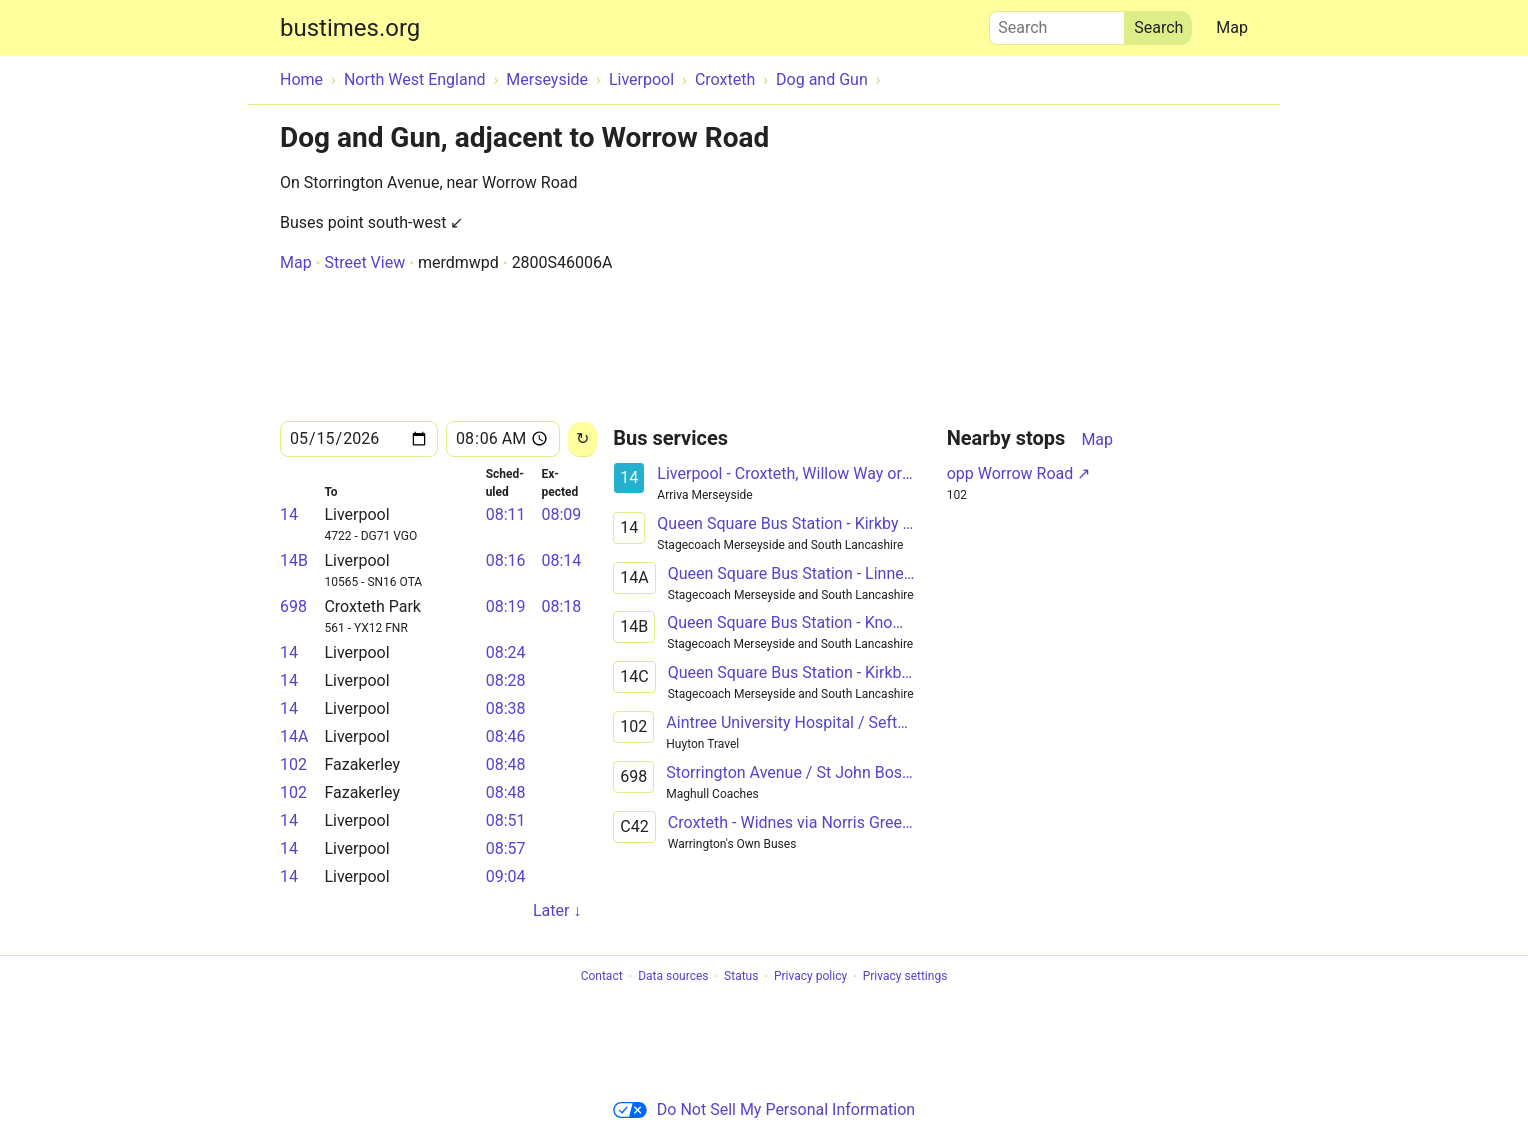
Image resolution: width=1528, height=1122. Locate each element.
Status (741, 977)
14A (294, 736)
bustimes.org (350, 28)
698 (293, 606)
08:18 (561, 606)
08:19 (506, 606)
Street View (364, 262)
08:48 (506, 764)
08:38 (506, 708)
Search (1057, 23)
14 (289, 514)
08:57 (506, 848)
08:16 (506, 560)
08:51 (506, 820)
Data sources (673, 977)
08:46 (506, 736)
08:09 (561, 514)
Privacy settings (905, 977)
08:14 (561, 560)
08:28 (506, 680)
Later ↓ (557, 910)
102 (293, 764)
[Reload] (582, 439)
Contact (602, 977)
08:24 (506, 652)
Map (1232, 27)
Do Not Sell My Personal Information (764, 1109)
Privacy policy (810, 977)
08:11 (506, 514)
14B (294, 560)
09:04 (506, 876)
